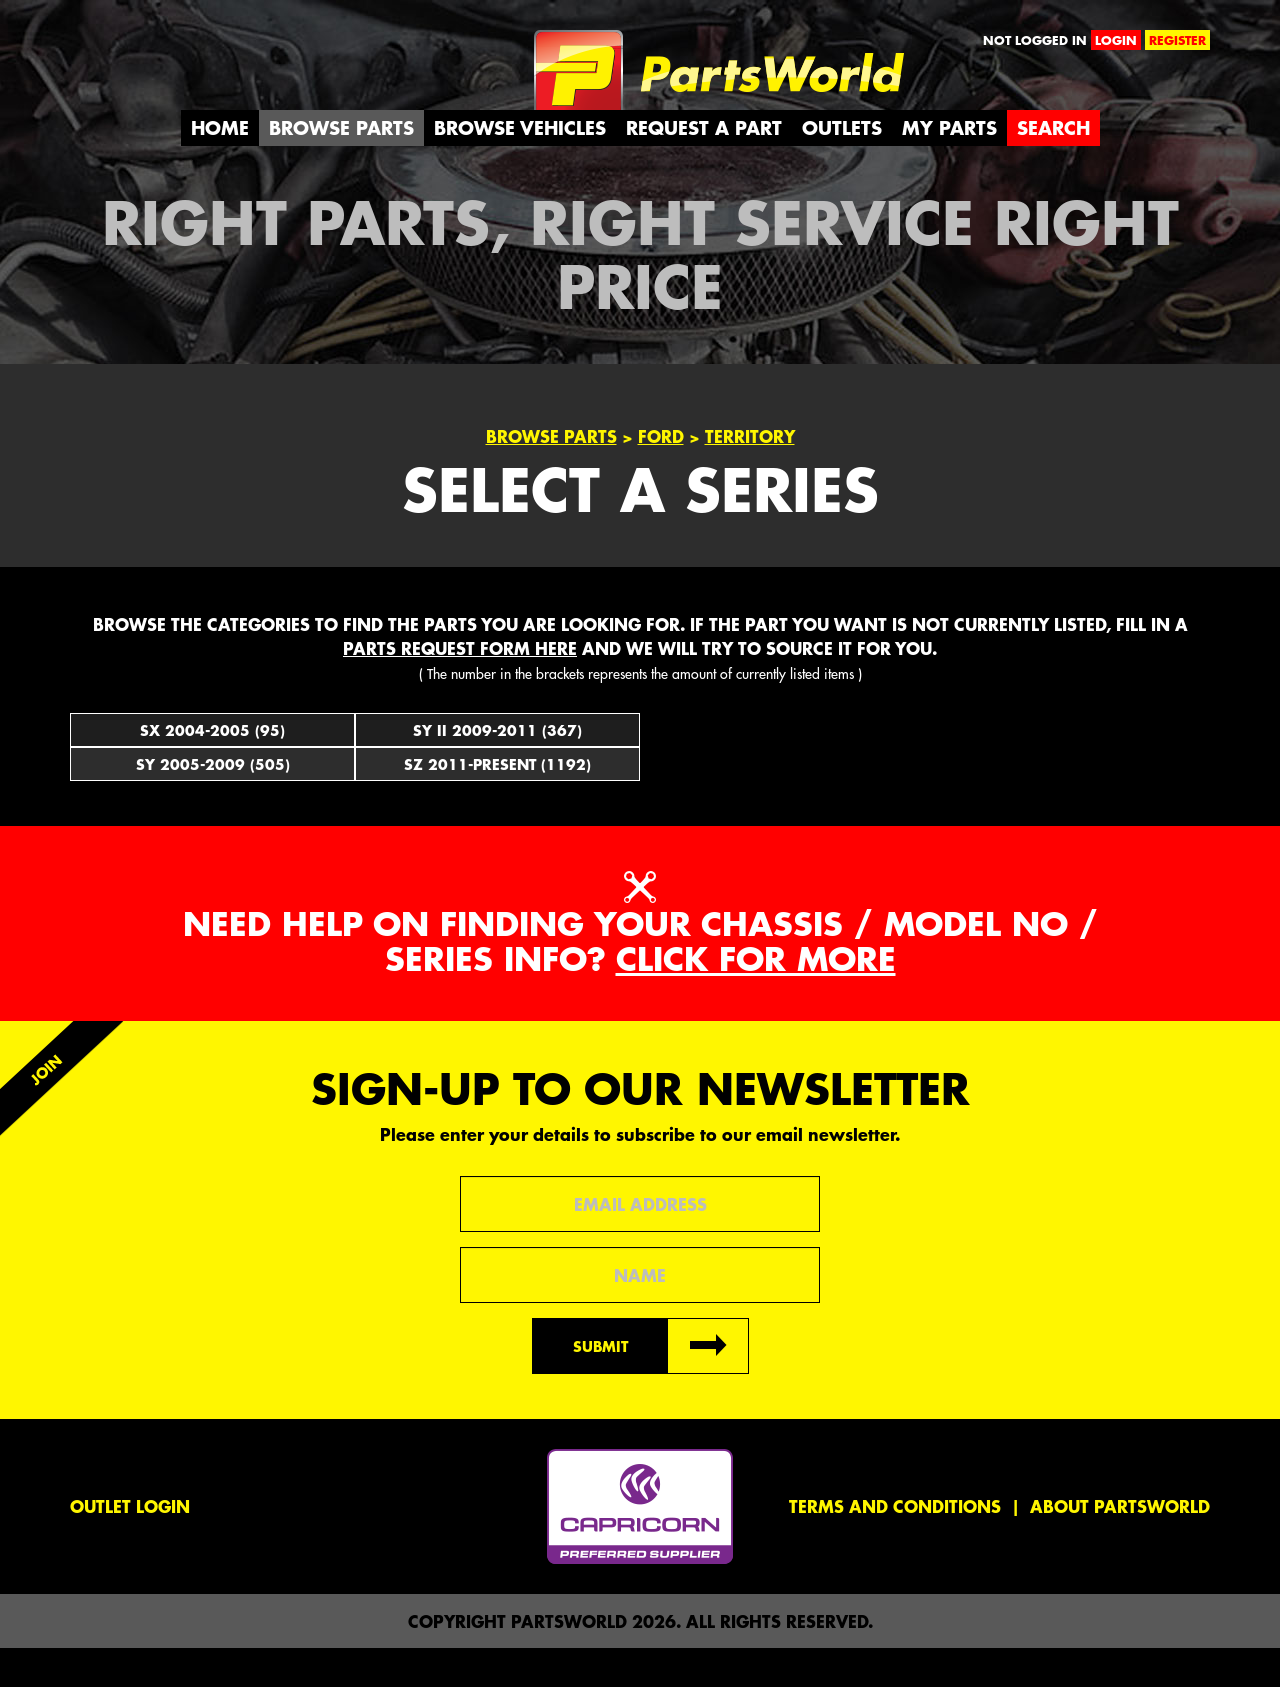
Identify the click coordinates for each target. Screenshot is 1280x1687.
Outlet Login (130, 1545)
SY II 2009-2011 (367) (497, 768)
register (1177, 40)
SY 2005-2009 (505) (213, 802)
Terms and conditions (895, 1545)
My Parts (949, 166)
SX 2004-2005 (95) (212, 768)
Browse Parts (341, 166)
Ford (661, 475)
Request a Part (704, 166)
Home (220, 166)
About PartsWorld (1120, 1545)
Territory (750, 475)
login (1116, 40)
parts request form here (460, 686)
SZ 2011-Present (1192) (497, 802)
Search (1053, 166)
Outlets (842, 166)
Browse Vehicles (520, 166)
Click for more (756, 997)
